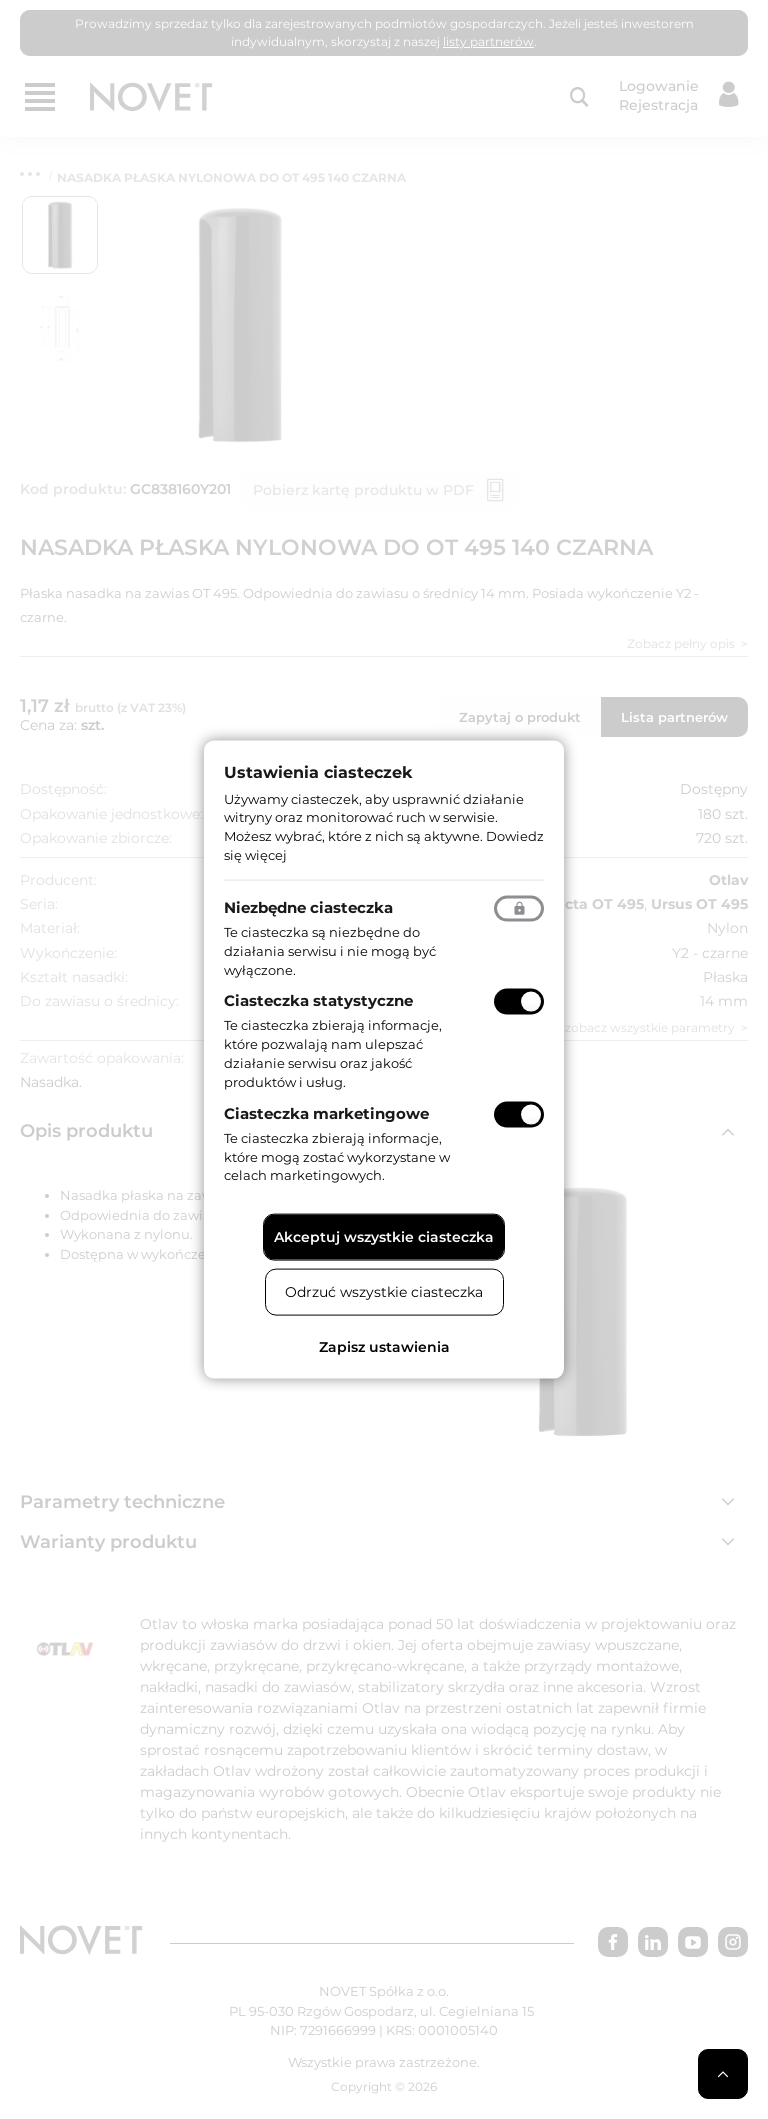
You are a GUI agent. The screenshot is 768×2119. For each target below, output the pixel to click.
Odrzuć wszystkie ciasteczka (384, 1292)
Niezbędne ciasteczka (308, 906)
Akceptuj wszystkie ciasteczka (384, 1237)
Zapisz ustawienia (384, 1347)
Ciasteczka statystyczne (318, 1000)
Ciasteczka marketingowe (326, 1112)
